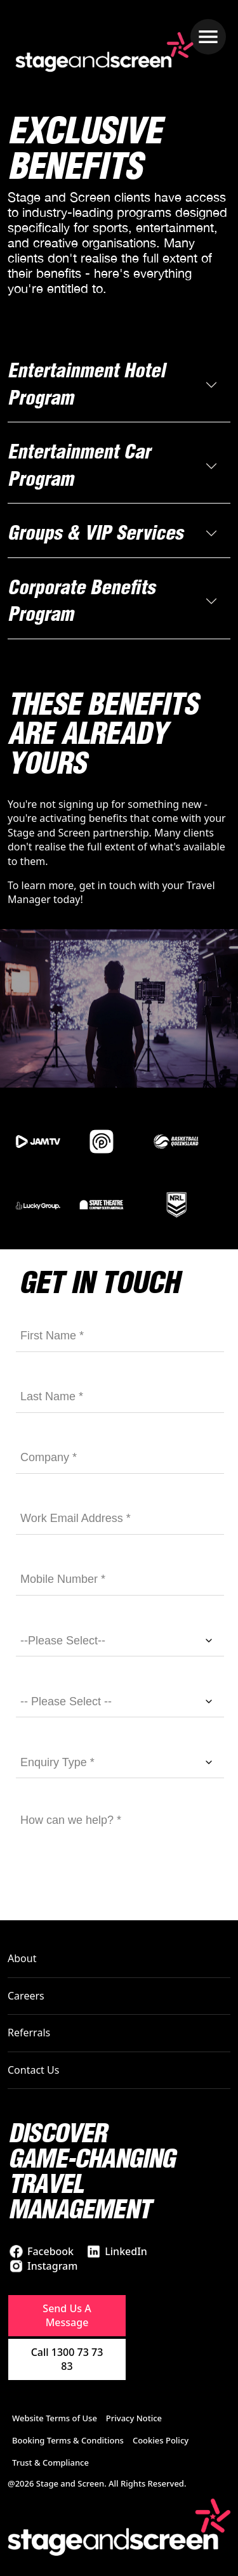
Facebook (50, 2251)
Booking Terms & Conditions (68, 2440)
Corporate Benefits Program (81, 601)
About (22, 1958)
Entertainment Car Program (79, 465)
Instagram (52, 2266)
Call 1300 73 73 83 (67, 2359)
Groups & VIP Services (95, 533)
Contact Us (33, 2070)
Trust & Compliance (50, 2462)
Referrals (29, 2032)
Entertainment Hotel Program (86, 384)
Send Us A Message (67, 2315)
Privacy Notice (134, 2418)
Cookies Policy (160, 2440)
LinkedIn (126, 2251)
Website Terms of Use (54, 2418)
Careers (26, 1996)
